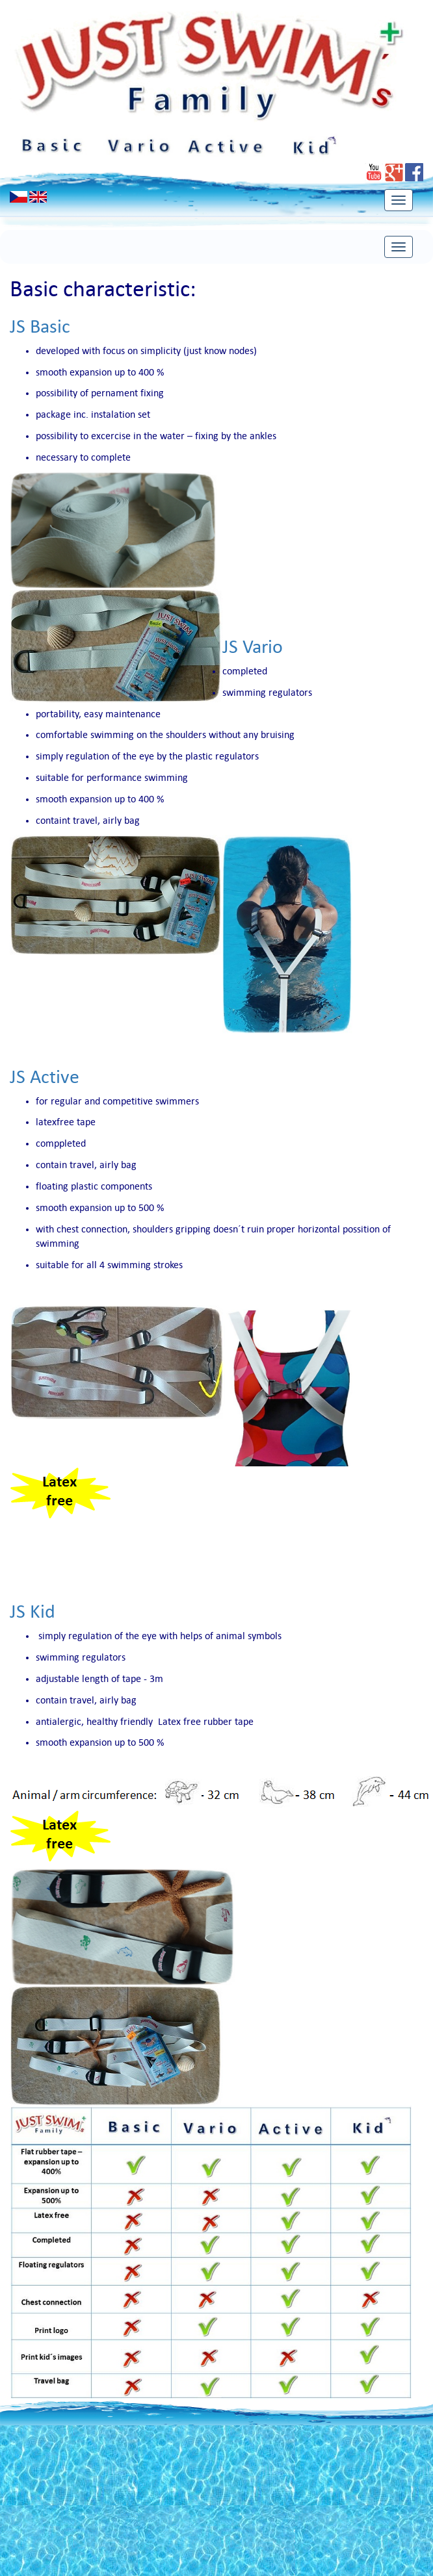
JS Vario (252, 647)
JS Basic (40, 326)
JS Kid (32, 1611)
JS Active (44, 1077)
